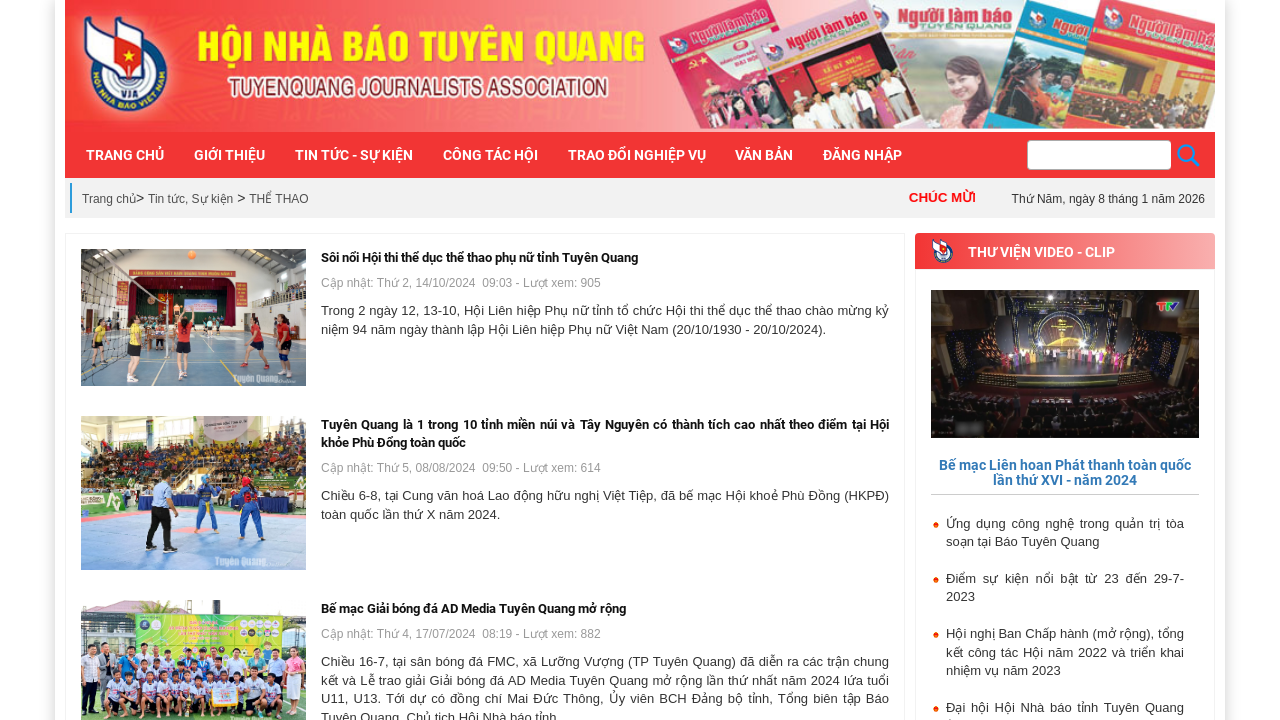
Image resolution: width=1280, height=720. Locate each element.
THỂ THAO (278, 199)
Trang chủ (109, 199)
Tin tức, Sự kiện (190, 199)
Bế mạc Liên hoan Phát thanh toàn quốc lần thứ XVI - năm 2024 (1065, 472)
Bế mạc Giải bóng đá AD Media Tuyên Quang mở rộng (473, 608)
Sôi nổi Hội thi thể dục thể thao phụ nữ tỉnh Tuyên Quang (479, 257)
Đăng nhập (862, 155)
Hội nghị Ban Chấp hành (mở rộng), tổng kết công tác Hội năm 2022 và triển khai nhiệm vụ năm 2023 (1065, 652)
